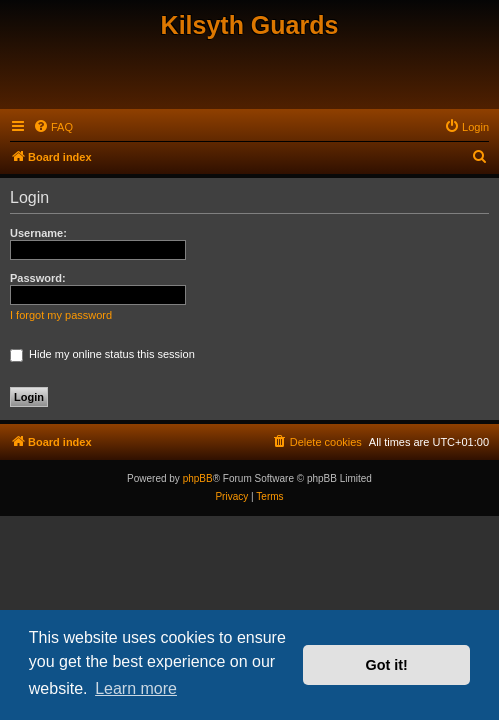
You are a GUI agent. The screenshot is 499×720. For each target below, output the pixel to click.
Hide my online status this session (102, 354)
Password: (38, 278)
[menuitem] (53, 127)
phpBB (198, 478)
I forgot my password (61, 315)
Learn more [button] (136, 688)
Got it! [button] (387, 665)
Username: (38, 233)
